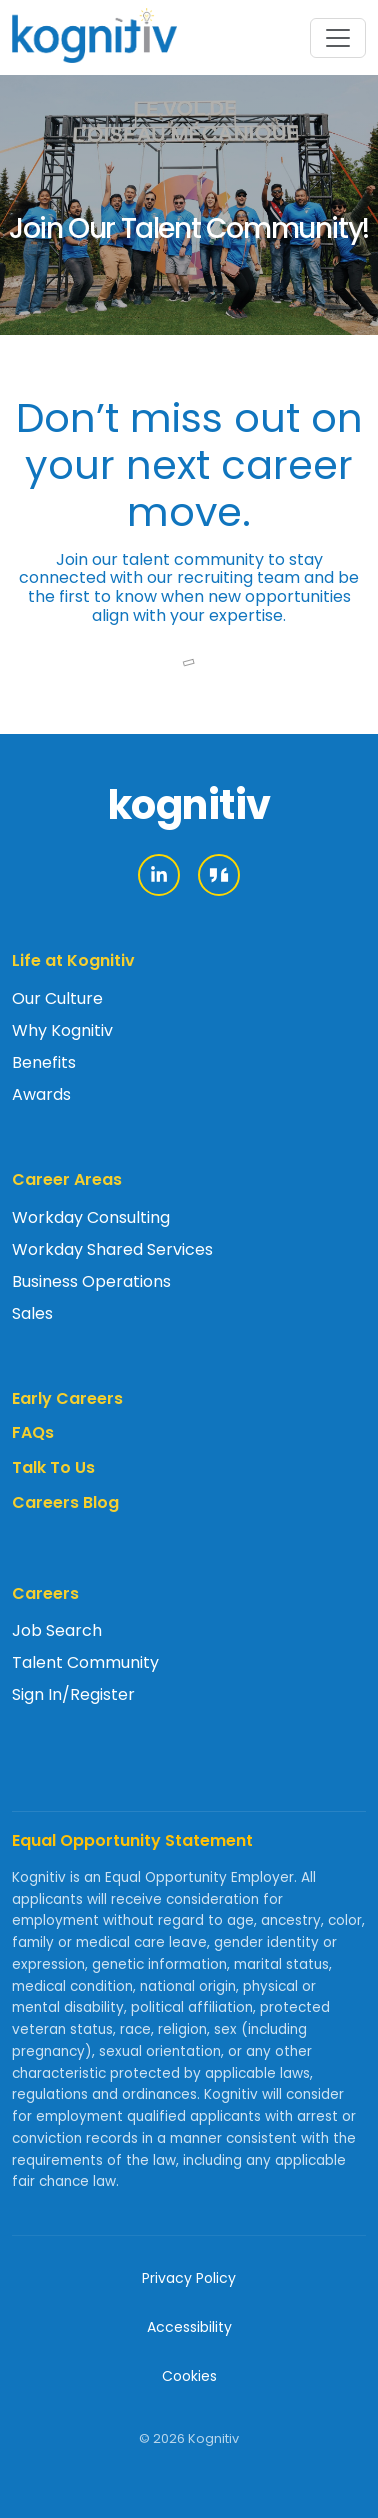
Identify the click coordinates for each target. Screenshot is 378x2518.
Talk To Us (53, 1467)
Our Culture (57, 998)
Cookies (189, 2376)
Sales (32, 1313)
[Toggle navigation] (338, 38)
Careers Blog (65, 1502)
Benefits (44, 1062)
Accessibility (189, 2327)
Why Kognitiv (62, 1030)
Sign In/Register (73, 1694)
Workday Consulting (91, 1217)
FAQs (33, 1432)
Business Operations (91, 1281)
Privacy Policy (189, 2278)
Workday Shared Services (112, 1249)
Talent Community (85, 1662)
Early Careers (67, 1398)
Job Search (57, 1630)
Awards (41, 1094)
